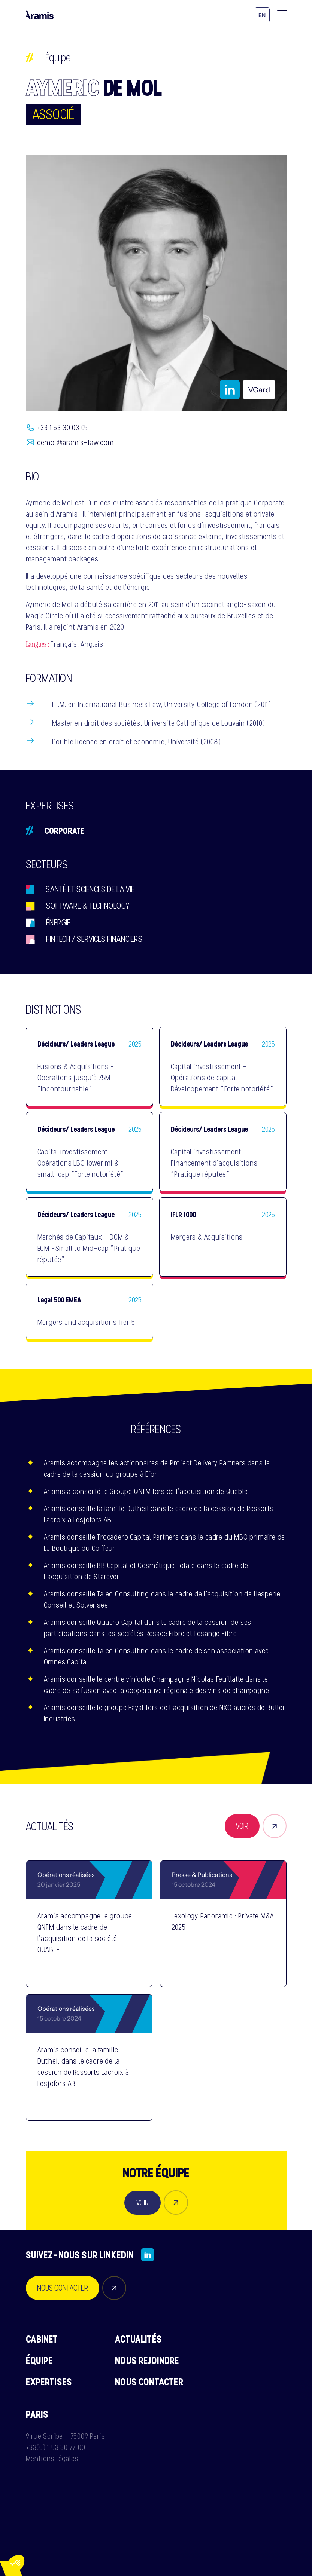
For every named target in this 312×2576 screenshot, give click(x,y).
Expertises (49, 2382)
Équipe (58, 57)
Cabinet (42, 2339)
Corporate (64, 830)
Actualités (138, 2339)
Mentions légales (52, 2458)
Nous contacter (149, 2382)
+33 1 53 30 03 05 (62, 427)
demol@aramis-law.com (75, 442)
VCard (259, 390)
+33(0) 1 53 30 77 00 (55, 2447)
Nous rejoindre (147, 2360)
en (262, 15)
